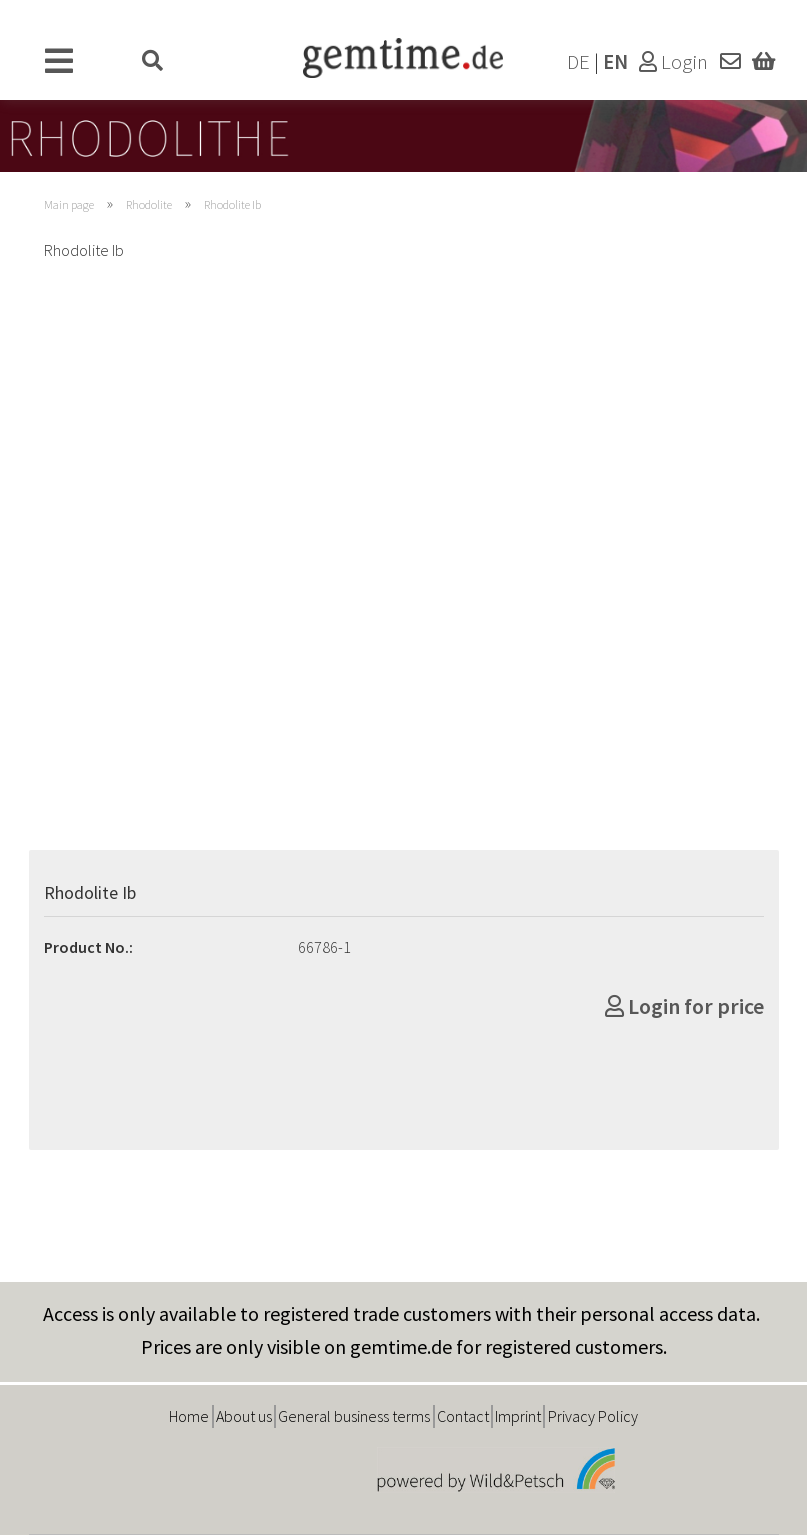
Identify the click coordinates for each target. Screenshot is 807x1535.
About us (244, 1416)
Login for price (684, 1006)
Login (673, 62)
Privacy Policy (593, 1416)
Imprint (518, 1416)
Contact (463, 1416)
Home (189, 1416)
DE (578, 62)
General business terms (354, 1416)
